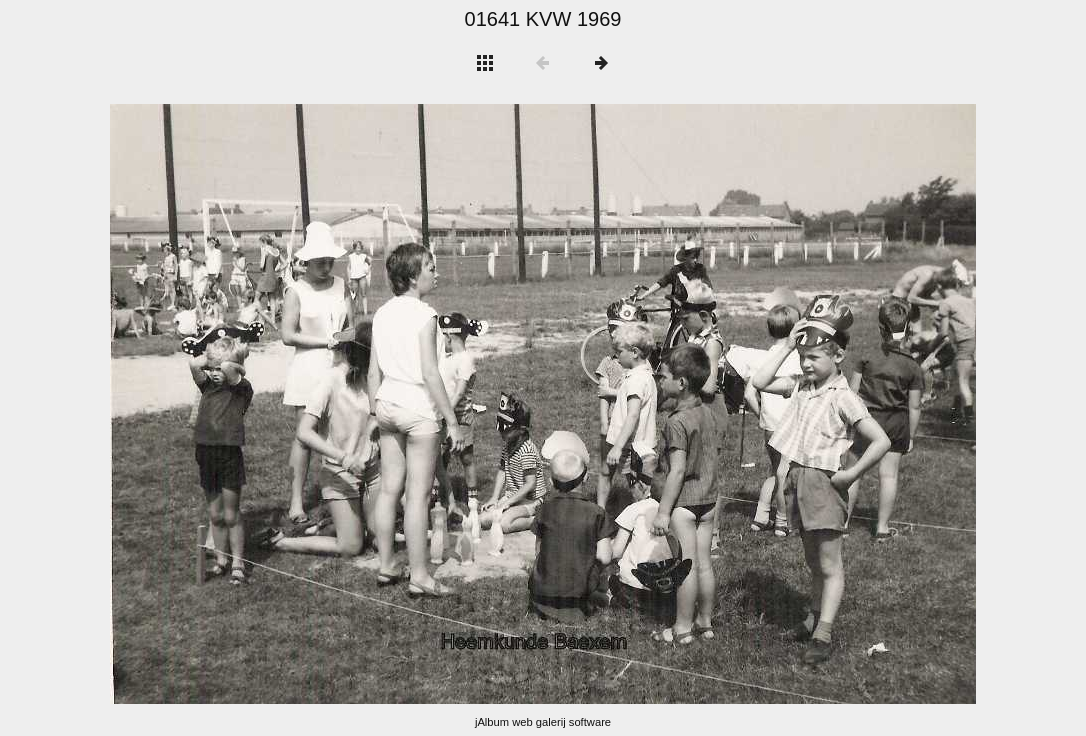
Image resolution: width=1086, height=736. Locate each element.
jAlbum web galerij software (543, 722)
